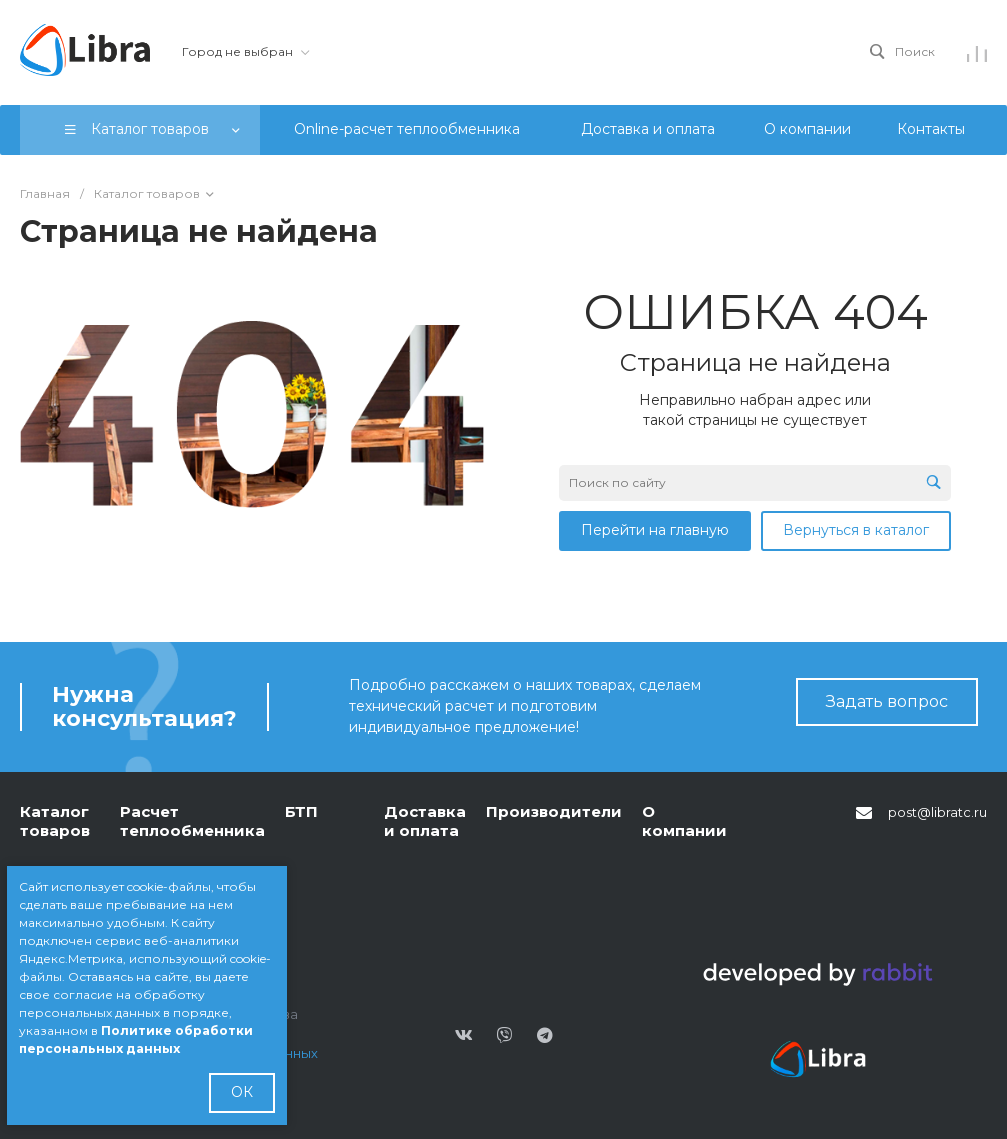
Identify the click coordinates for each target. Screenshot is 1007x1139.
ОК (242, 1092)
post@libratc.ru (937, 812)
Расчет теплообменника (192, 821)
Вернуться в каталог (856, 530)
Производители (554, 811)
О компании (684, 821)
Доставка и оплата (425, 821)
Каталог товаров (55, 821)
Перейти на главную (655, 530)
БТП (301, 811)
